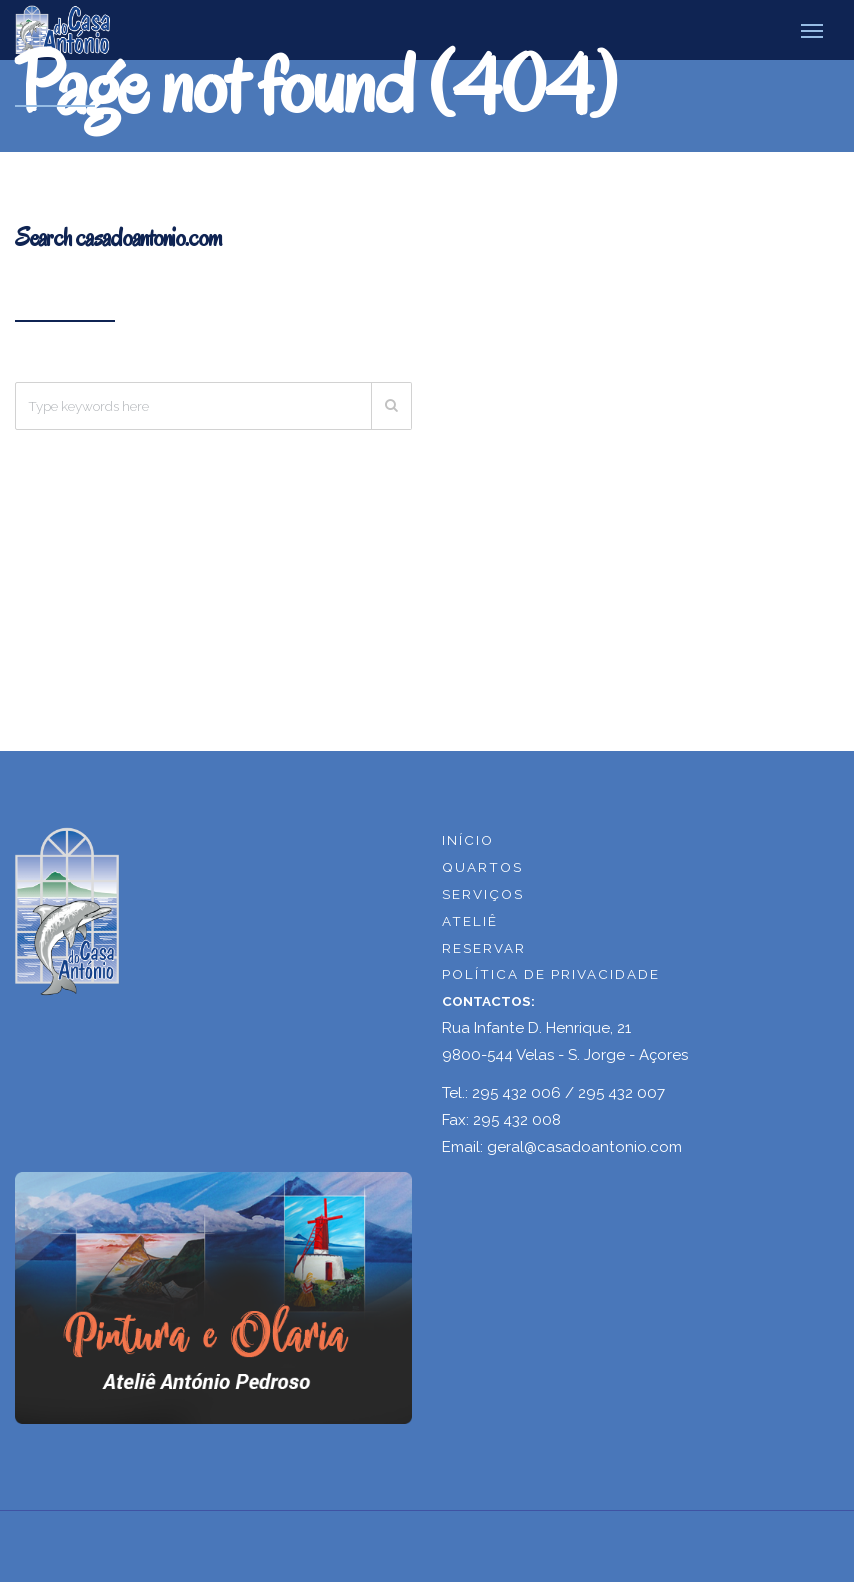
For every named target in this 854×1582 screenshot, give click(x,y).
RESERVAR (484, 948)
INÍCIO (468, 840)
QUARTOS (482, 867)
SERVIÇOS (483, 894)
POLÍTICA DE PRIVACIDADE (551, 974)
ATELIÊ (470, 921)
